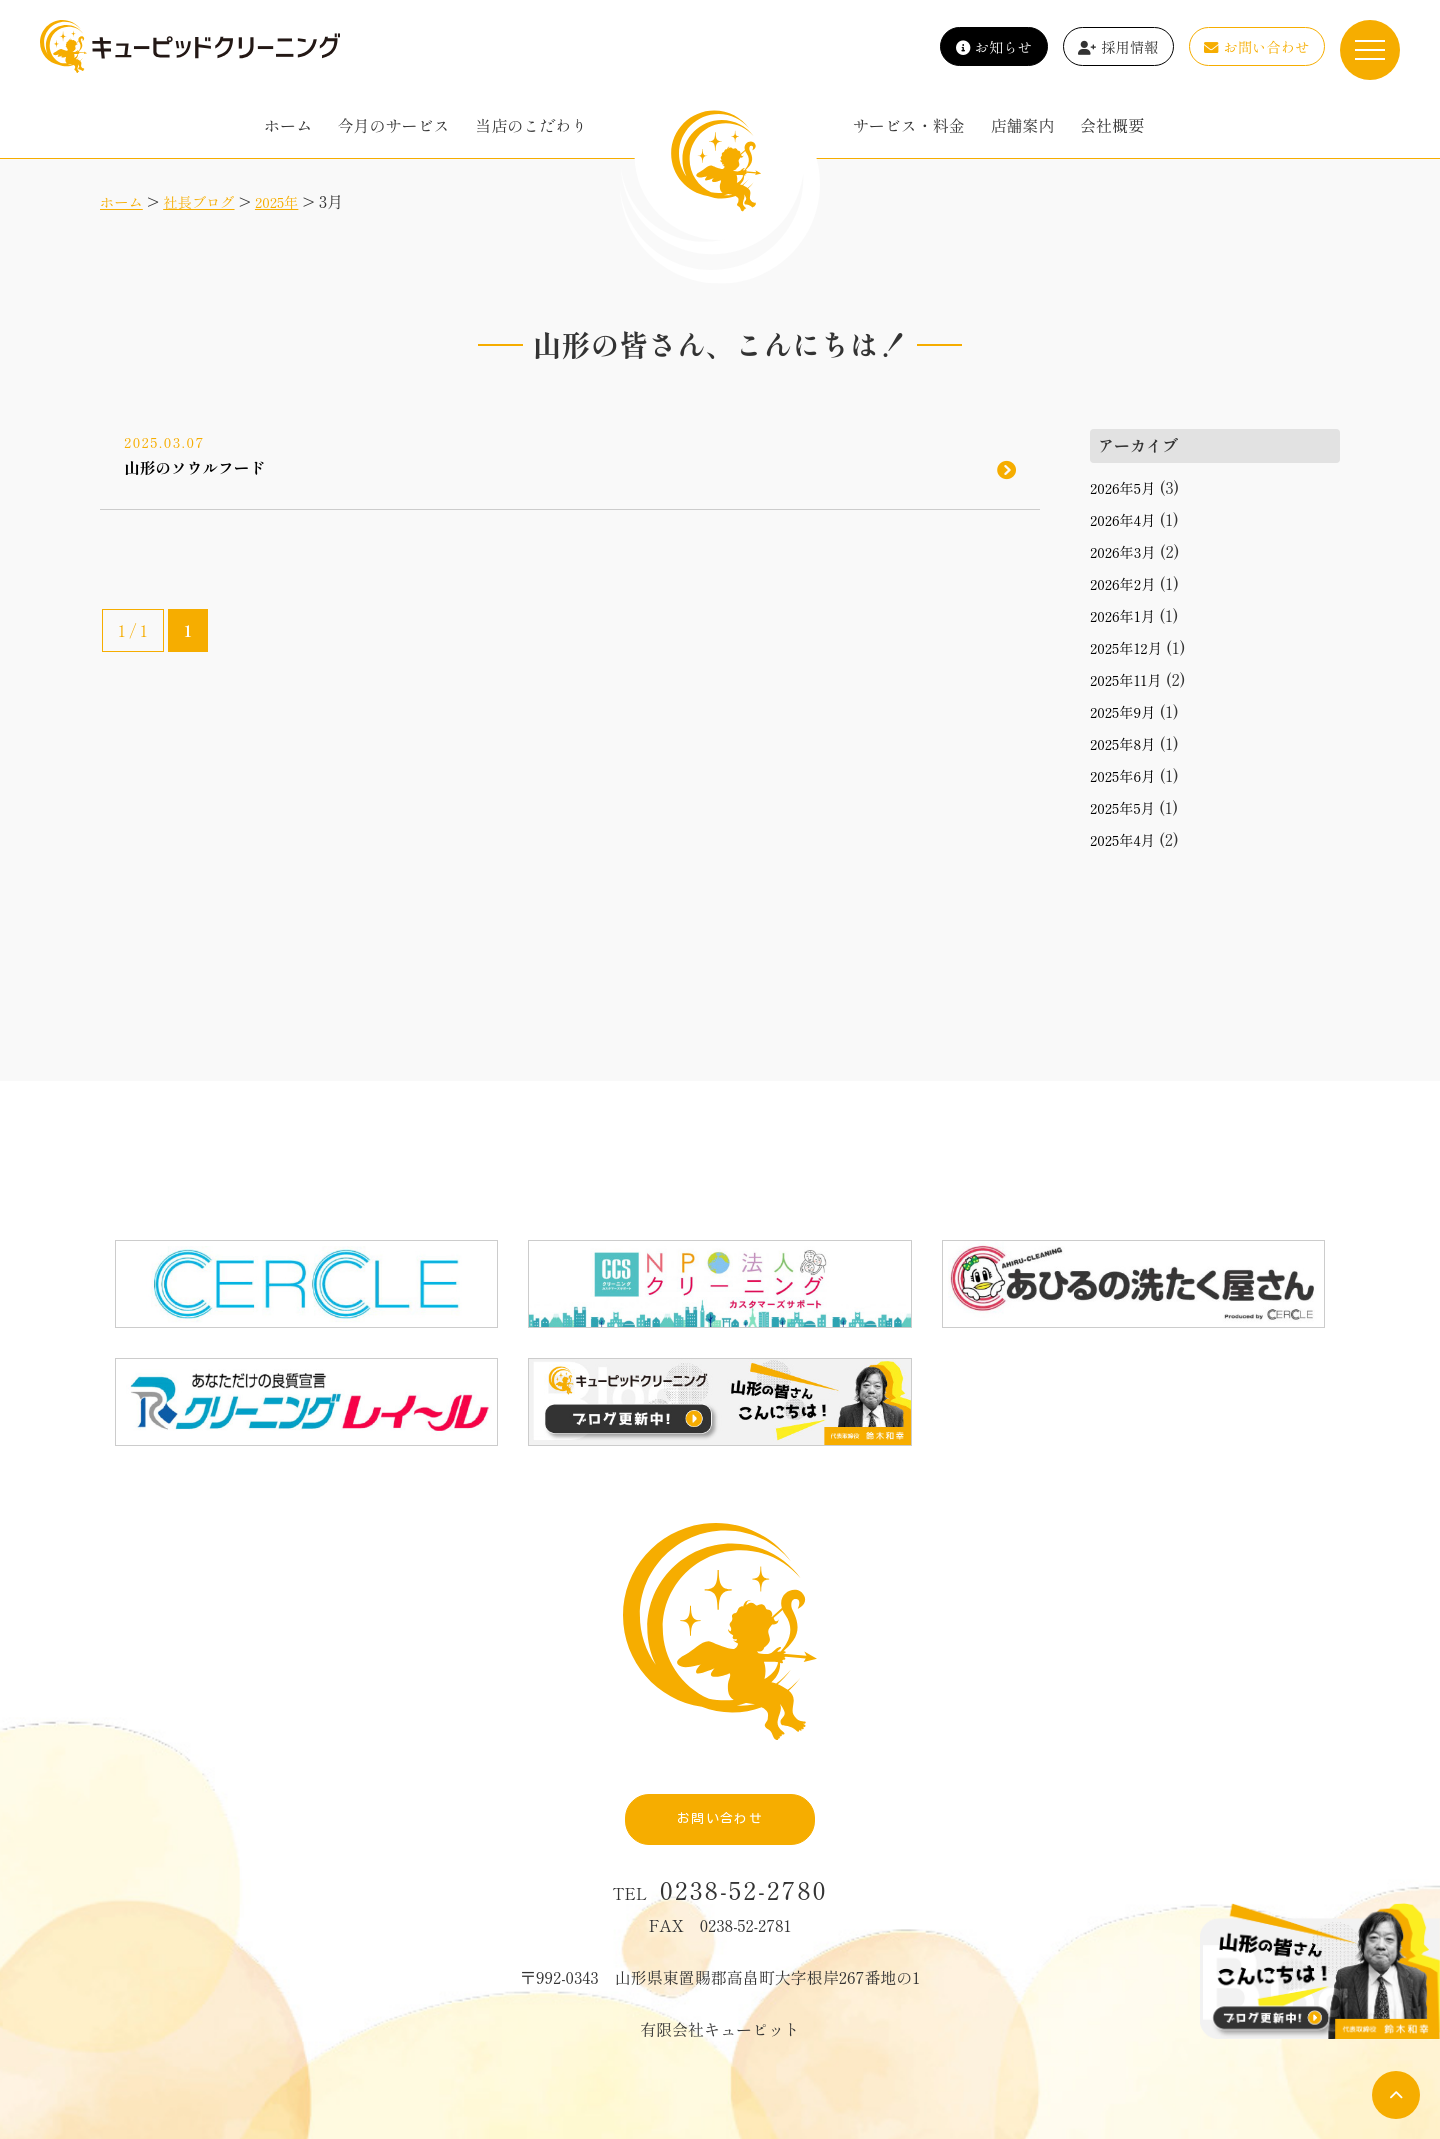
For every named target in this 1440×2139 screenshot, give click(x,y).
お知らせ (994, 46)
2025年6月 (1126, 775)
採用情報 (1118, 46)
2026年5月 (1126, 487)
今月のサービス (394, 125)
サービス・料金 (909, 125)
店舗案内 (1022, 125)
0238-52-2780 (744, 1820)
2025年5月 (1126, 807)
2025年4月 (1126, 839)
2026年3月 (1127, 551)
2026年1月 (1126, 615)
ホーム (288, 125)
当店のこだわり (531, 125)
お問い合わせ (1256, 46)
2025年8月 (1126, 743)
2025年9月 (1126, 711)
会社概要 (1112, 125)
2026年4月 (1126, 519)
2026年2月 (1126, 583)
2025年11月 (1130, 679)
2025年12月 (1130, 647)
